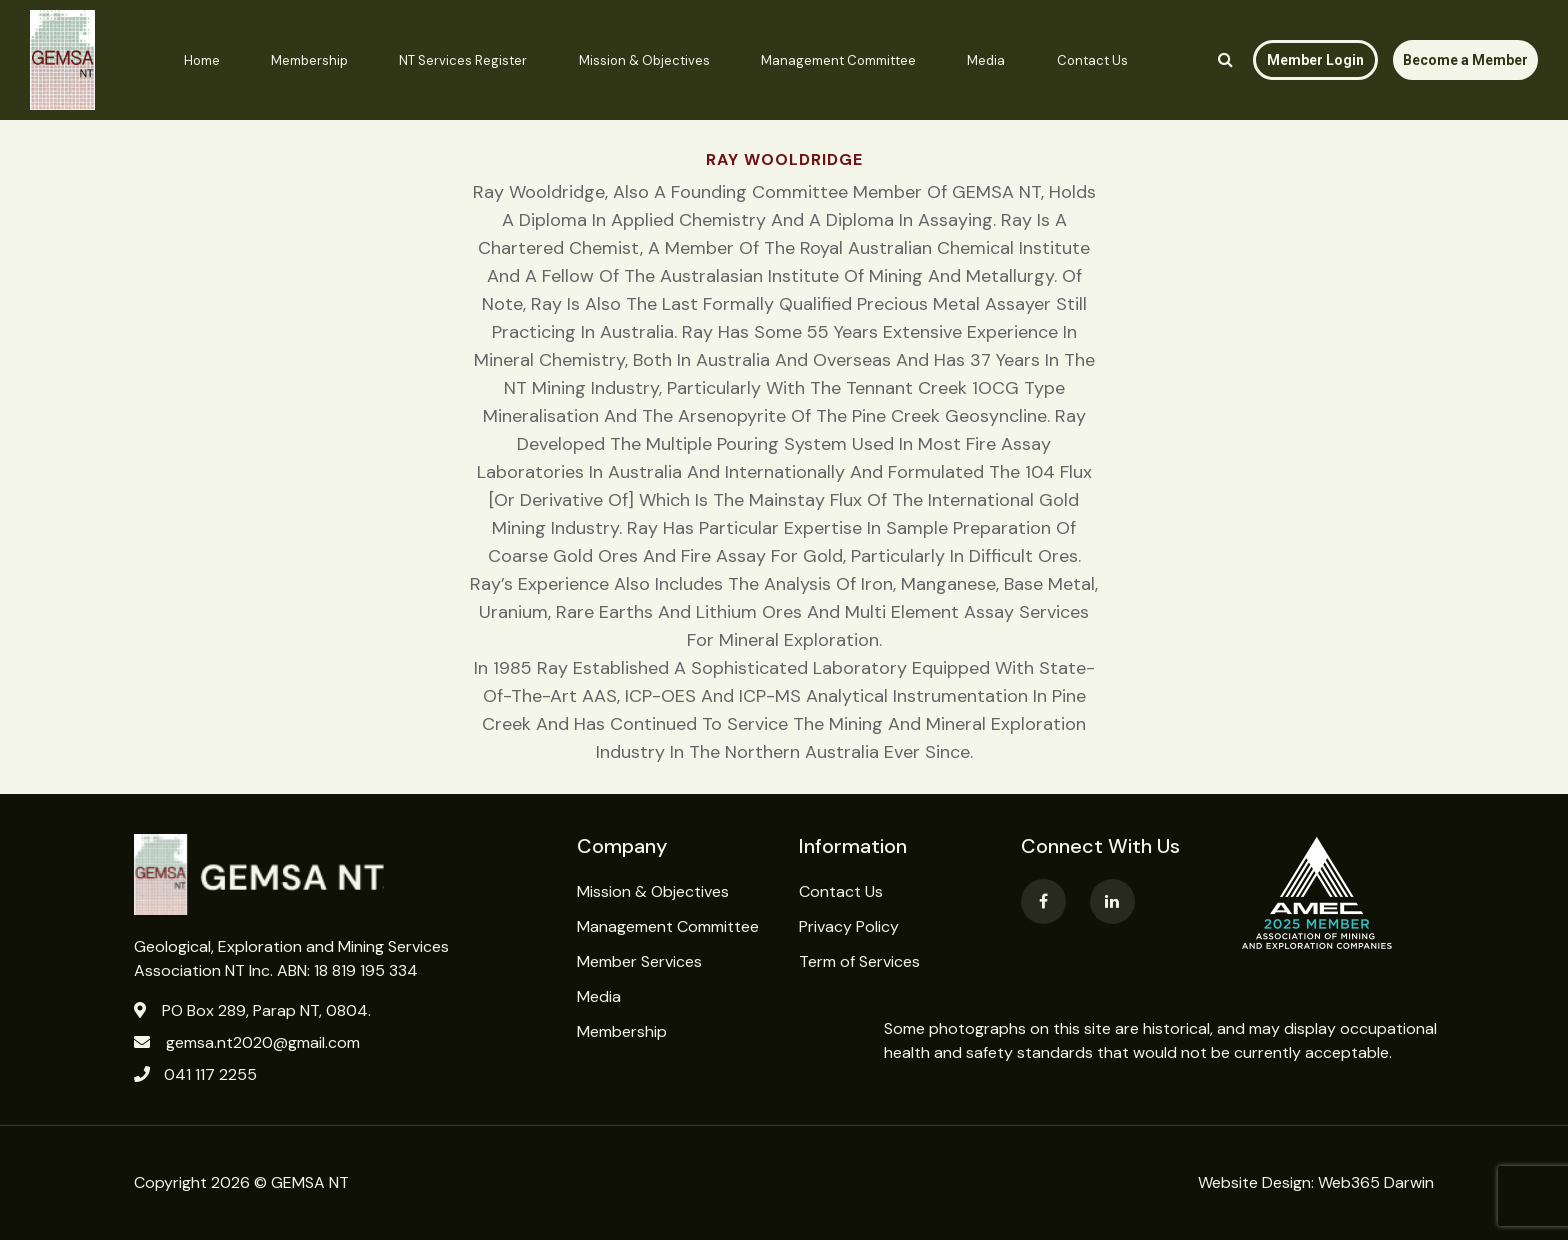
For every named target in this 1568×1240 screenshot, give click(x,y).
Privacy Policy (849, 926)
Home (202, 60)
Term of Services (859, 961)
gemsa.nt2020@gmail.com (263, 1042)
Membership (309, 60)
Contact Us (1092, 60)
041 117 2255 (210, 1074)
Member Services (639, 961)
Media (986, 60)
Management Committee (838, 60)
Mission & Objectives (644, 60)
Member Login (1315, 60)
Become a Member (1465, 60)
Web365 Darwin (1376, 1182)
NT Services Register (463, 60)
